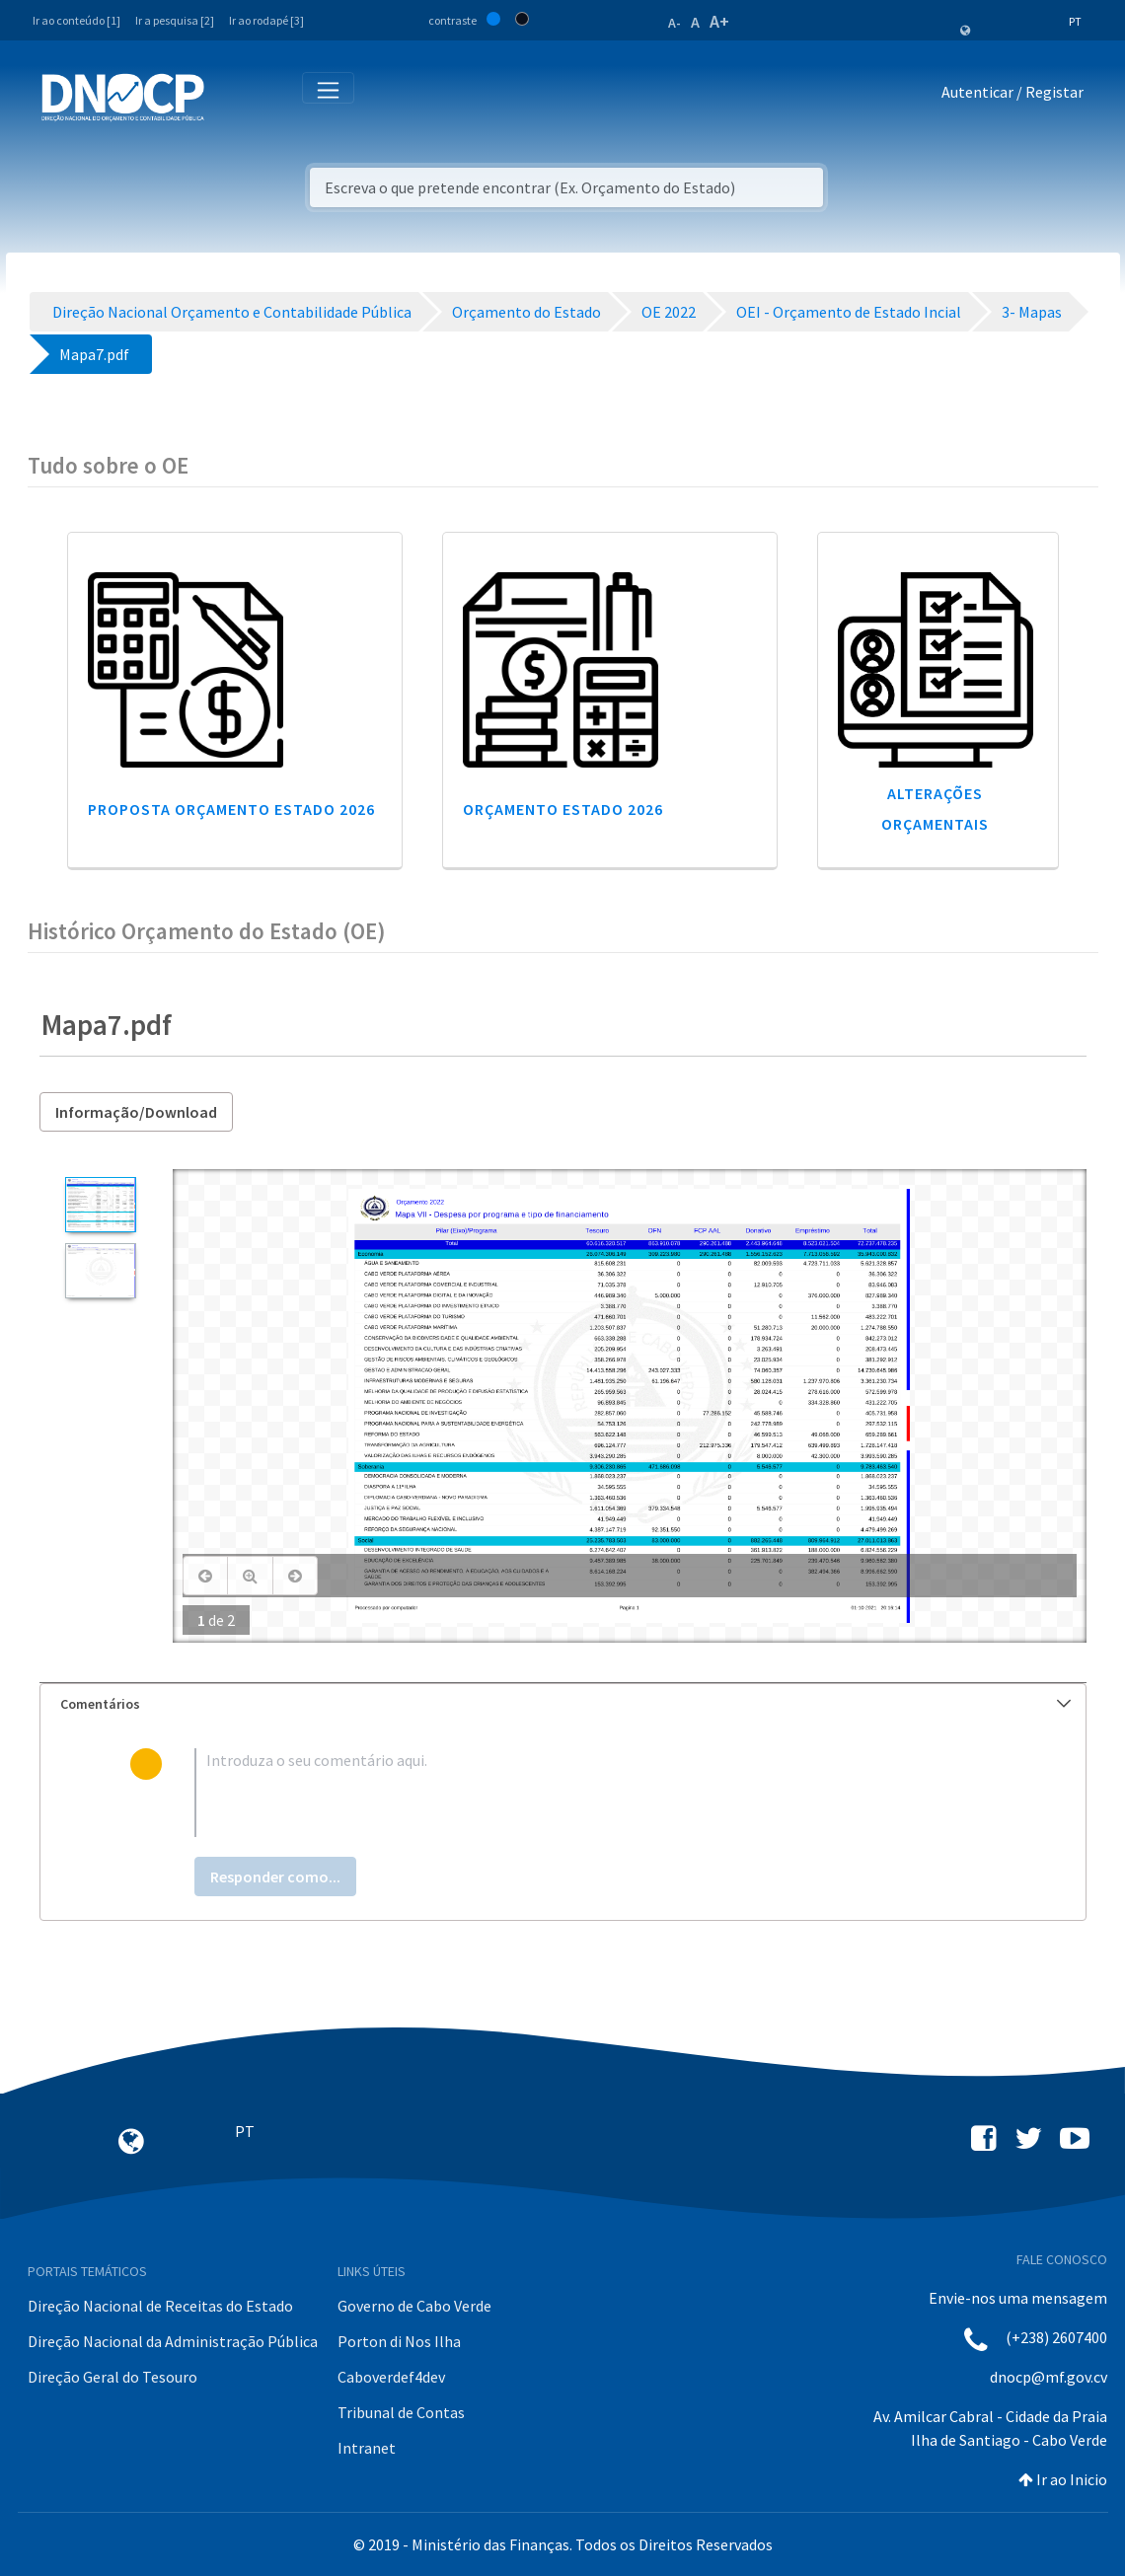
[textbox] (594, 1792)
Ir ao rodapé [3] (266, 20)
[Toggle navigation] (230, 96)
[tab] (563, 1704)
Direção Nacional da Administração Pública (173, 2341)
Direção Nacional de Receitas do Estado (160, 2306)
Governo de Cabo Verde (414, 2306)
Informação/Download (136, 1112)
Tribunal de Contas (401, 2412)
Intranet (367, 2448)
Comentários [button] (565, 1704)
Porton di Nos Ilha (399, 2341)
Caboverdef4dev (391, 2377)
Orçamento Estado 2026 (563, 809)
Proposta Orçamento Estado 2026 (231, 809)
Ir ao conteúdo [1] (76, 20)
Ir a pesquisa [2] (174, 20)
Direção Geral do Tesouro (112, 2377)
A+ (719, 21)
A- (674, 23)
